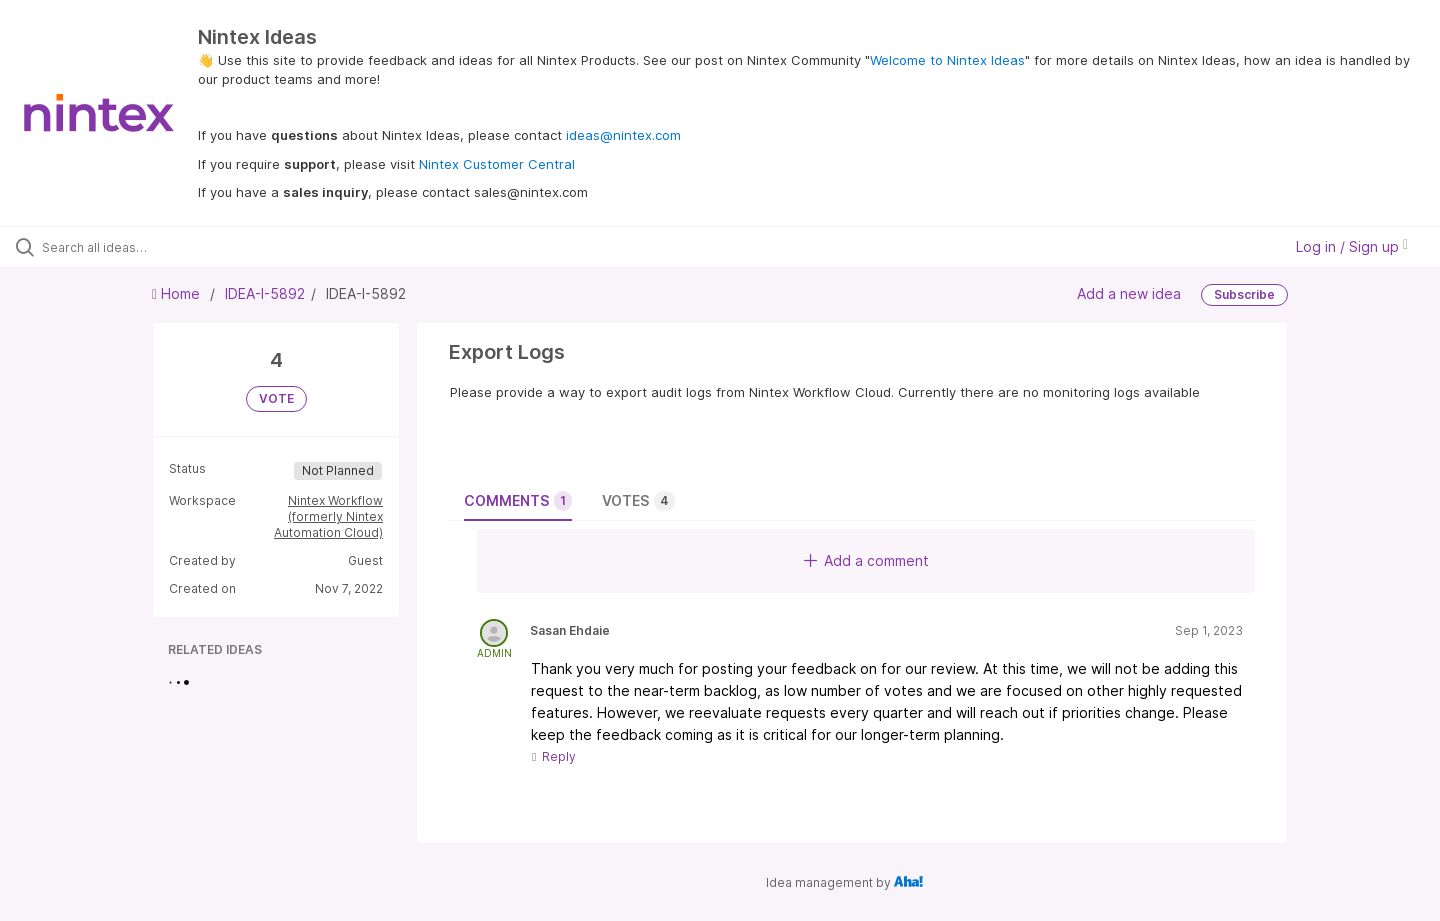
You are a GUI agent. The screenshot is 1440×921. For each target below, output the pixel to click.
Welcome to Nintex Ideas (947, 60)
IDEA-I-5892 (265, 293)
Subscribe (1244, 294)
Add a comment (866, 560)
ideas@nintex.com (623, 135)
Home (178, 293)
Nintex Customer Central (497, 164)
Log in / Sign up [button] (1352, 246)
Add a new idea (1129, 293)
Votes (638, 501)
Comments (518, 501)
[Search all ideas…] (169, 247)
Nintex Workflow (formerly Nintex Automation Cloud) (328, 516)
